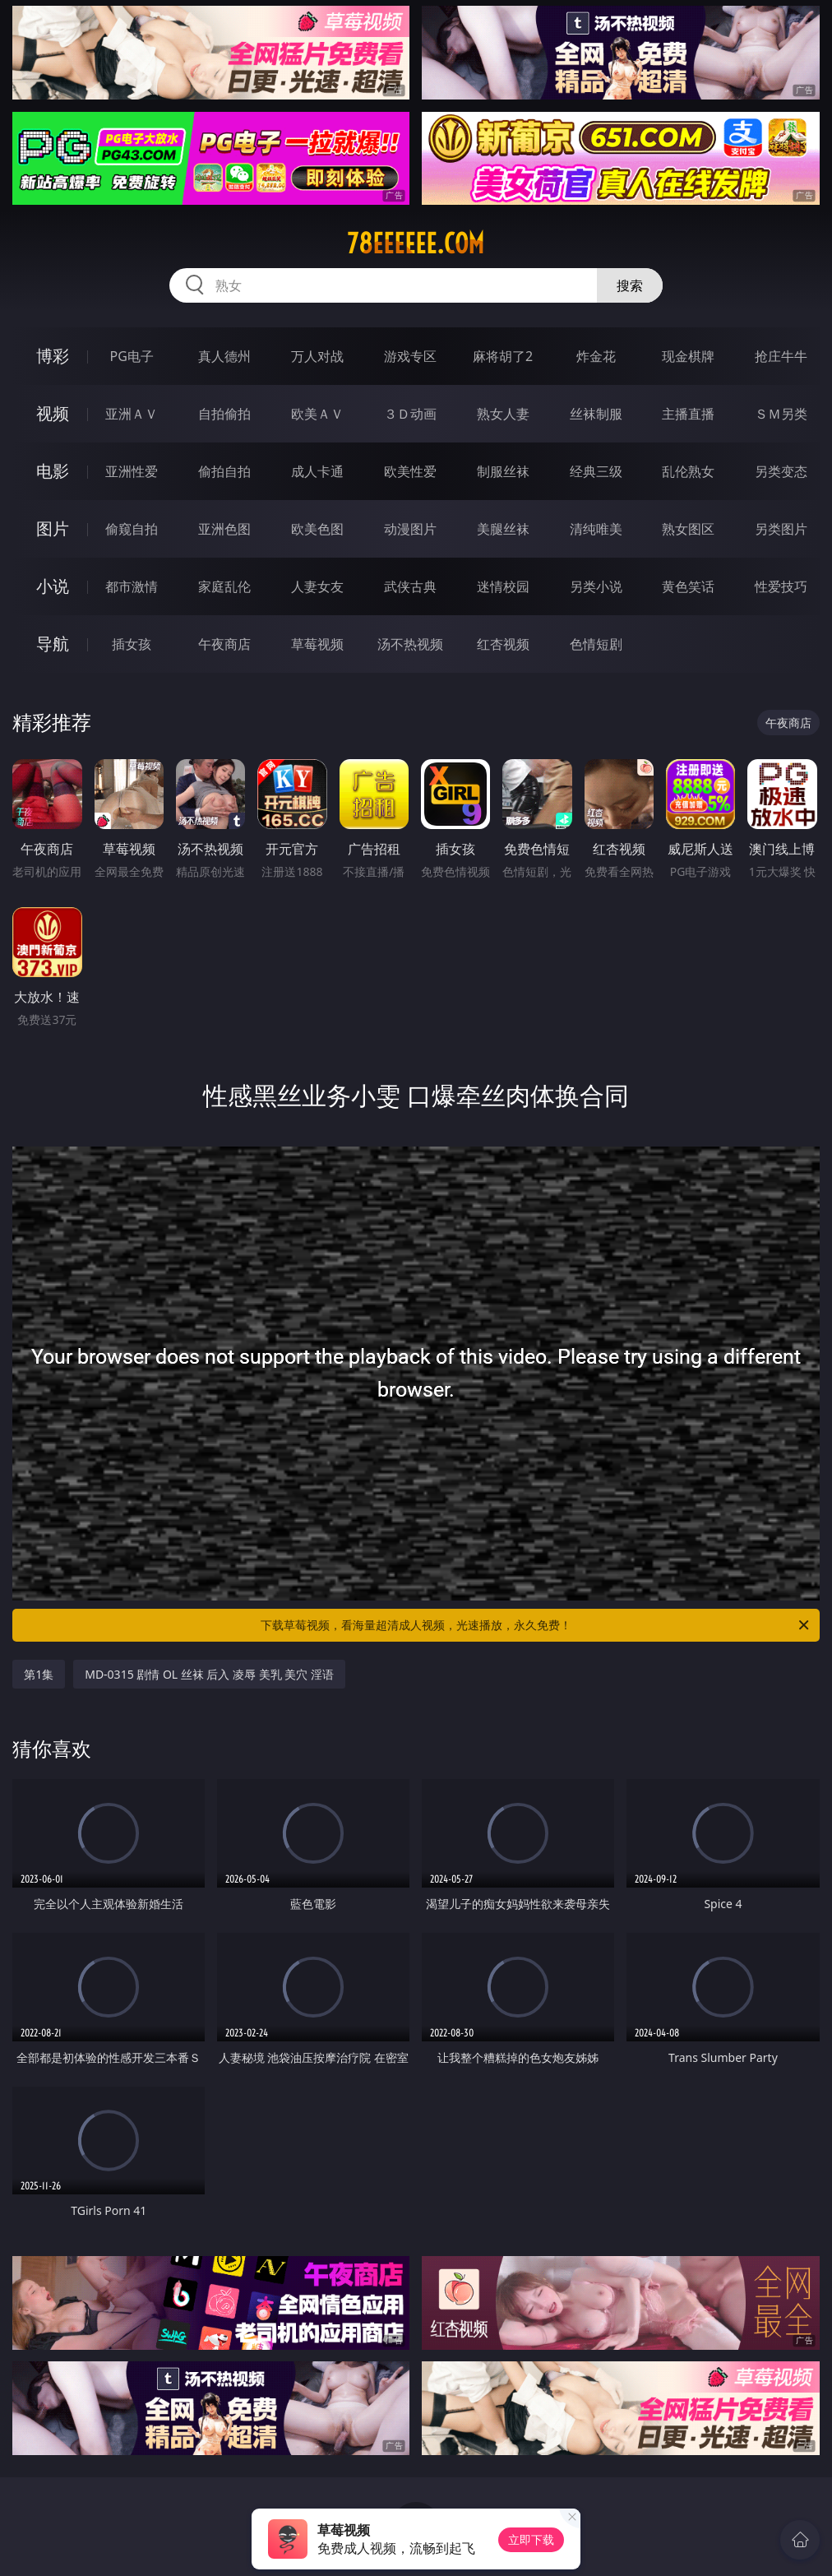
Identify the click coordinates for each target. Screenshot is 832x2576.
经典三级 (596, 471)
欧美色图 (317, 529)
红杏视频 (503, 644)
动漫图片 (410, 529)
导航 (52, 643)
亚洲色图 (224, 529)
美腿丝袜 (503, 529)
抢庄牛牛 (781, 356)
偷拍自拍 (224, 471)
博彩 (52, 356)
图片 (52, 528)
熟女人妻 (503, 414)
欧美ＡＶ (317, 414)
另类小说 (596, 586)
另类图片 (781, 529)
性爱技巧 (781, 586)
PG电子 (131, 356)
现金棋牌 (688, 356)
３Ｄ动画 (410, 414)
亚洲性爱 (131, 471)
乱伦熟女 (688, 471)
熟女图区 (688, 529)
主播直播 (688, 414)
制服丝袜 (503, 471)
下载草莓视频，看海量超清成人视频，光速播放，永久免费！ (536, 1625)
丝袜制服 (596, 414)
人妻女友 (317, 586)
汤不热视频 (410, 644)
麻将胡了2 (503, 356)
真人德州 (224, 356)
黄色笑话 (688, 586)
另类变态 (781, 471)
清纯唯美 (596, 529)
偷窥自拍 (131, 529)
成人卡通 (317, 471)
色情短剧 (596, 644)
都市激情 (131, 586)
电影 (52, 471)
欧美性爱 (410, 471)
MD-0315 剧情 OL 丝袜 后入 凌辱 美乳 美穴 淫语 (209, 1674)
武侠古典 (410, 586)
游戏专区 (410, 356)
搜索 (630, 285)
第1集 (38, 1674)
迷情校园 (503, 586)
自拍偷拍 (224, 414)
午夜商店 (224, 644)
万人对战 (317, 356)
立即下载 (531, 2539)
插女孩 (131, 644)
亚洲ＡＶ (131, 414)
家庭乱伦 (224, 586)
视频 (52, 413)
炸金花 (596, 356)
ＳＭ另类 (781, 414)
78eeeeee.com (415, 243)
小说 (52, 586)
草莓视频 (317, 644)
